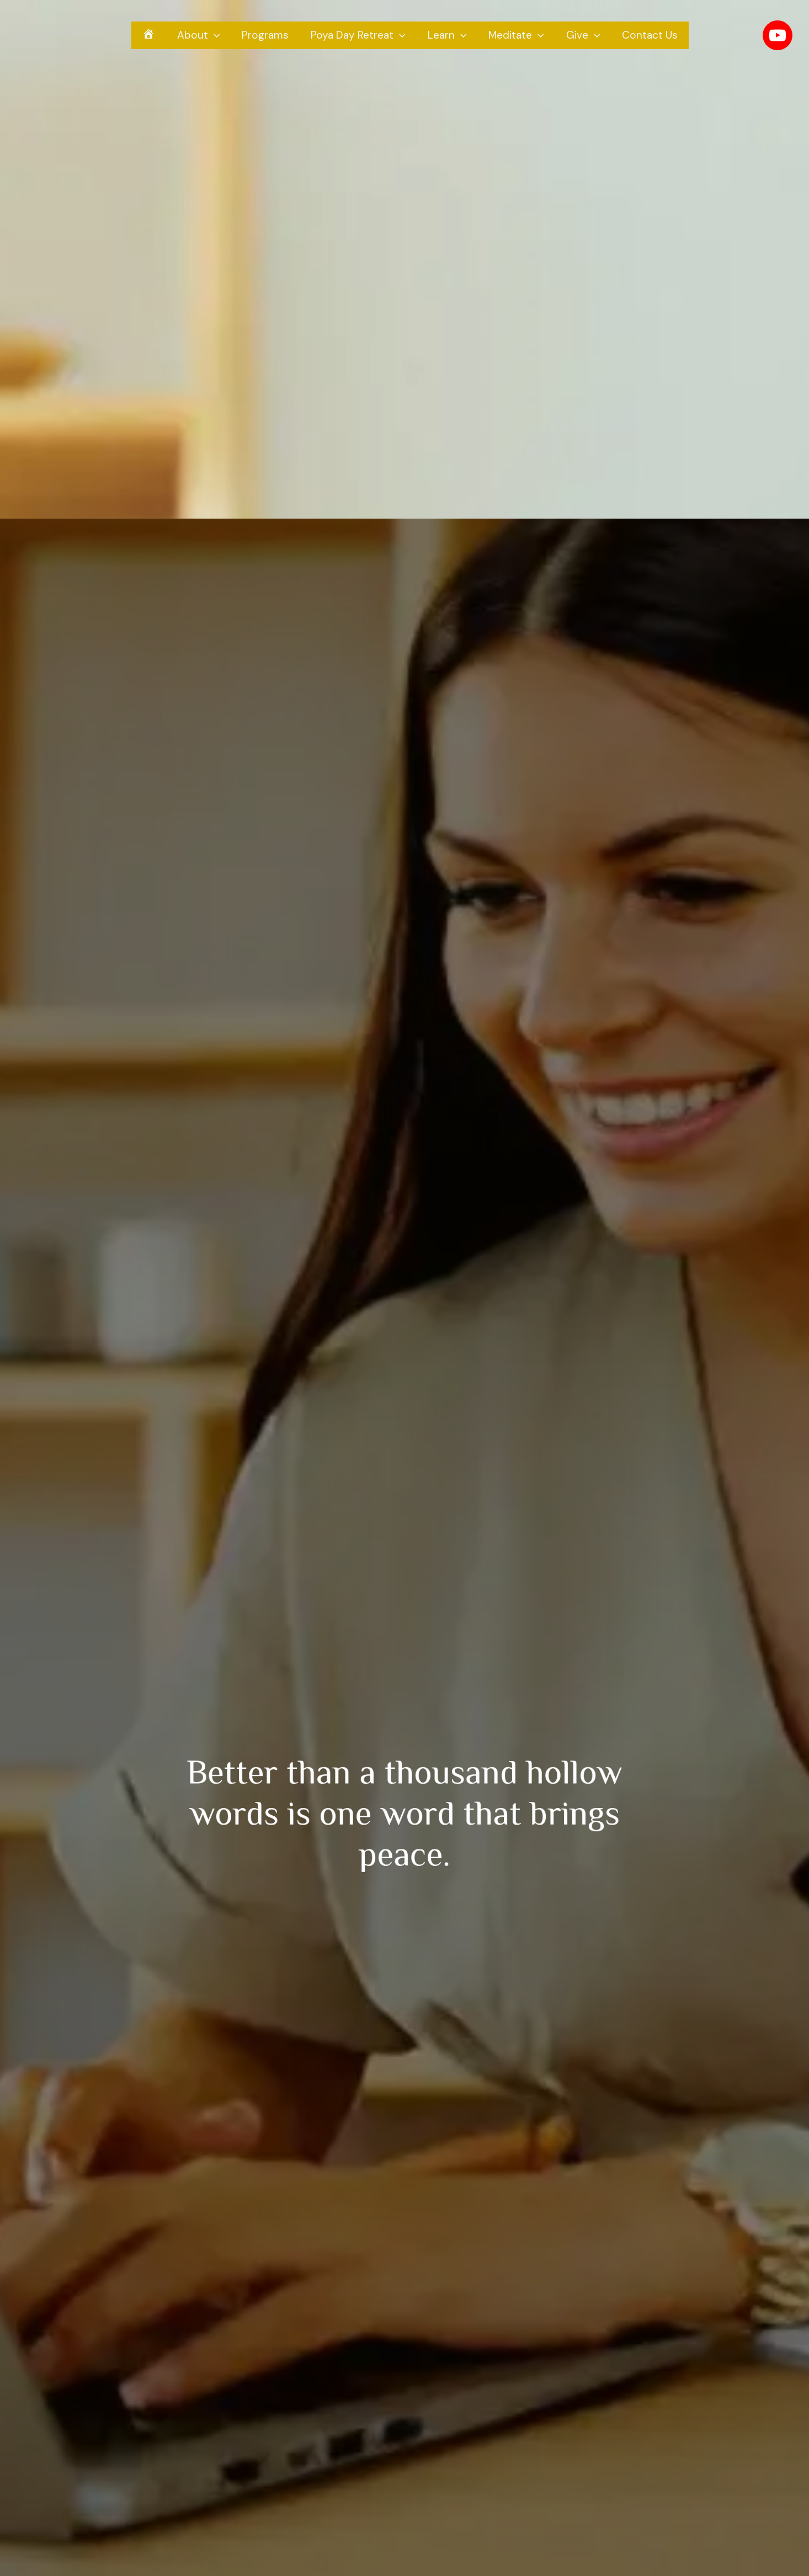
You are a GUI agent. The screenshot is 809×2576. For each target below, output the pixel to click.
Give (580, 37)
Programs (266, 37)
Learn (446, 37)
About (201, 37)
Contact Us (646, 37)
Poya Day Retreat (358, 37)
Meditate (514, 37)
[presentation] (216, 37)
